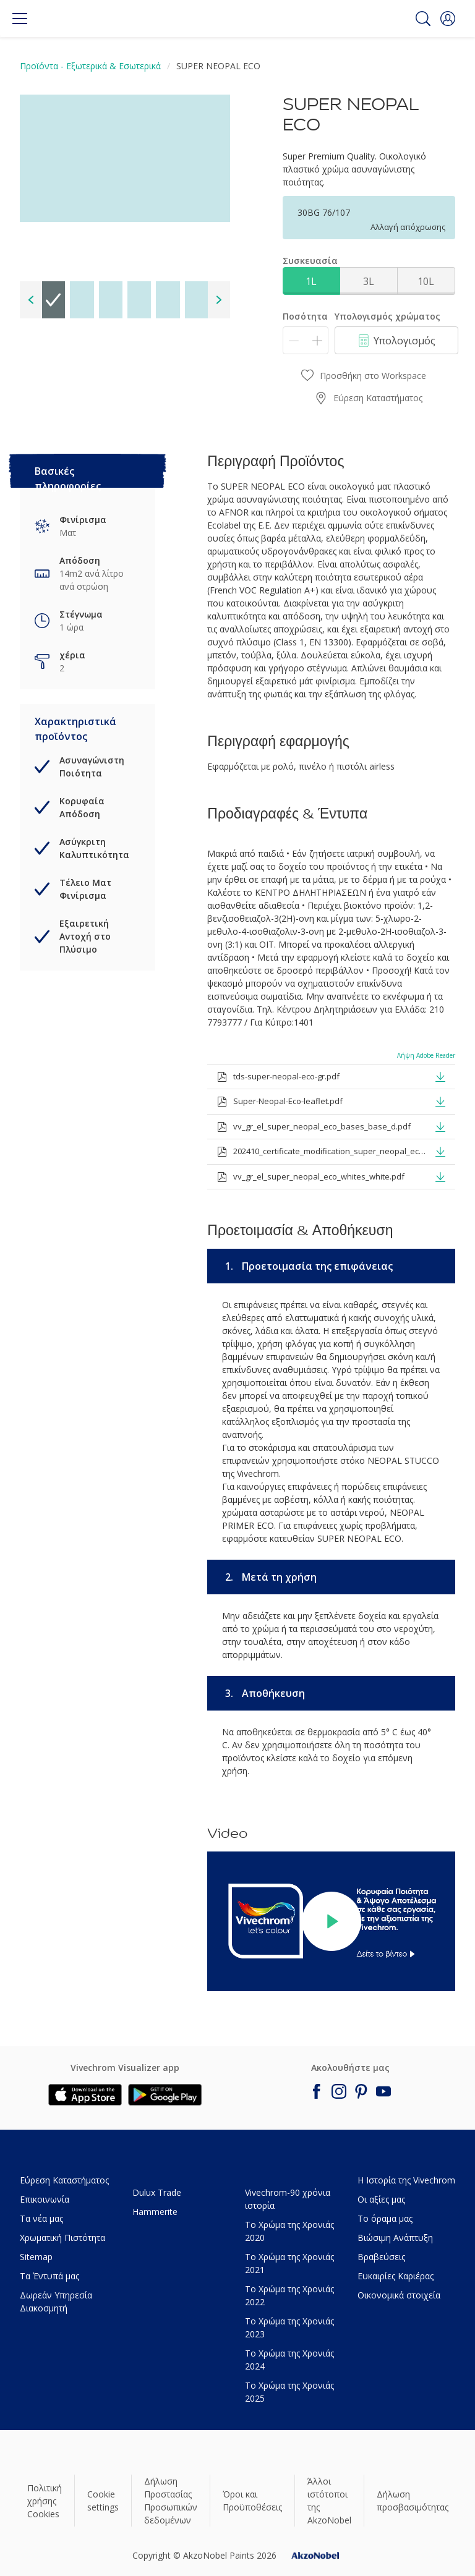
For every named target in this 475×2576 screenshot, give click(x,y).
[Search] (423, 18)
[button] (447, 18)
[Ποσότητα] (305, 340)
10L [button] (425, 281)
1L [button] (311, 281)
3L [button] (368, 281)
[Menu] (19, 18)
